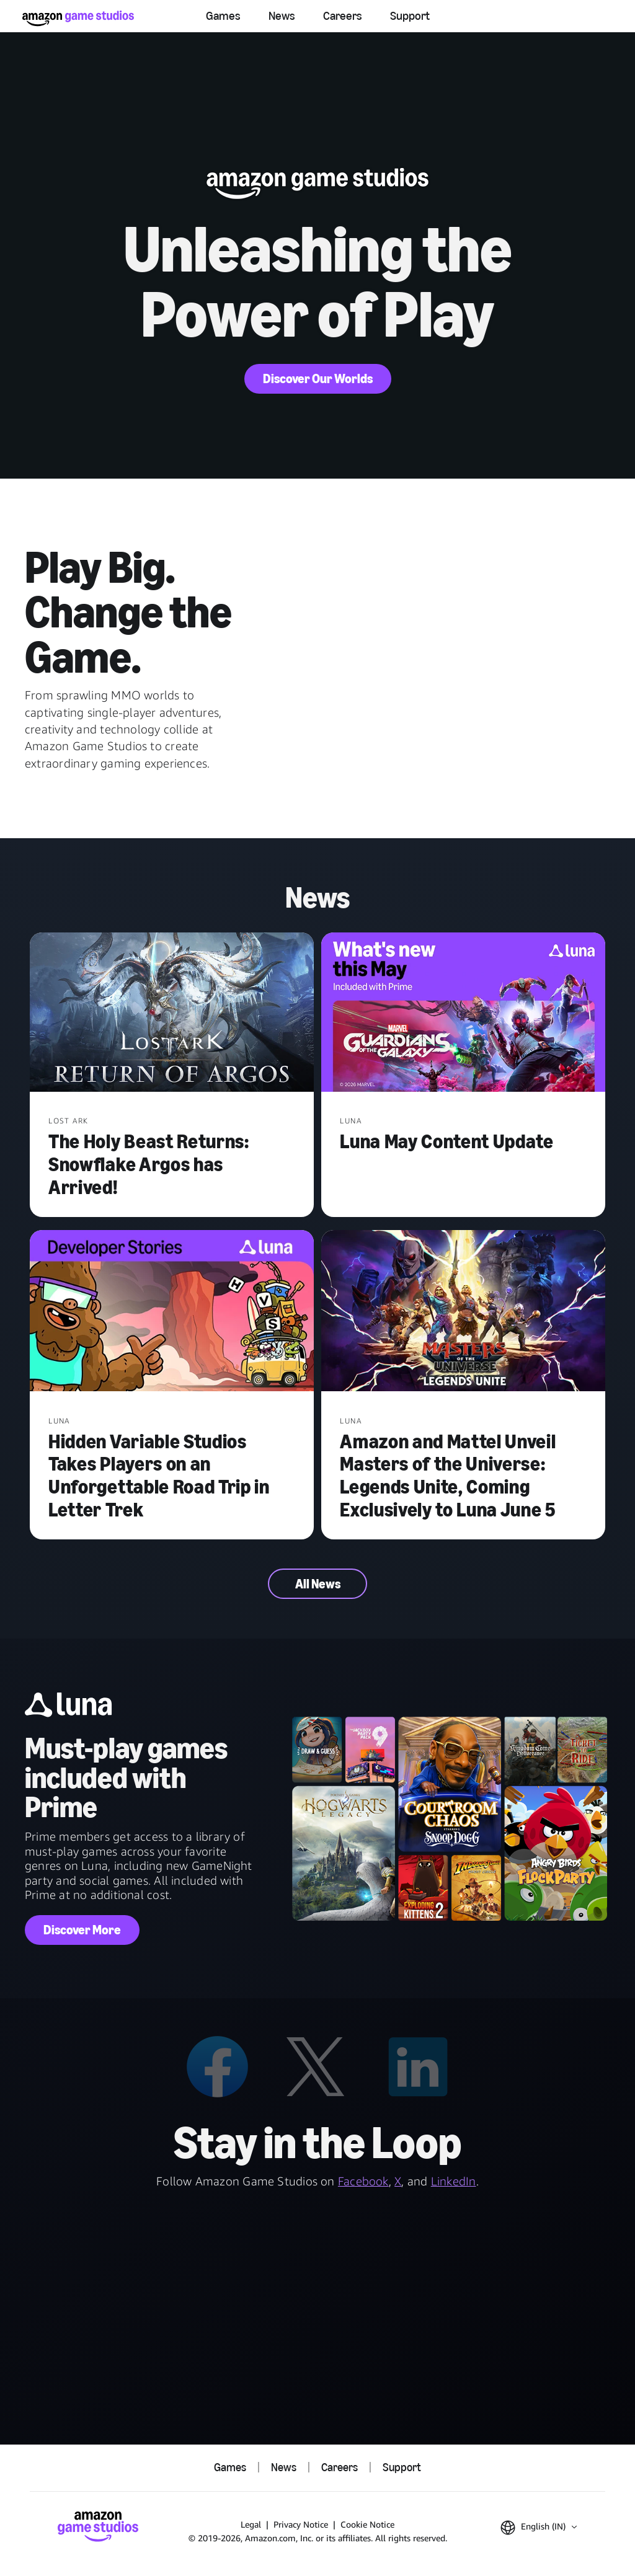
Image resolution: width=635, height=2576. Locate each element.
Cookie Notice (367, 2524)
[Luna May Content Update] (463, 1013)
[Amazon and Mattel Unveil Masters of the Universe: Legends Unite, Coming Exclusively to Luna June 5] (463, 1312)
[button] (538, 2527)
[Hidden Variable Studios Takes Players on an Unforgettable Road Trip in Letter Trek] (172, 1312)
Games (223, 16)
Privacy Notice (300, 2524)
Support (410, 16)
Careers (342, 16)
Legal (251, 2524)
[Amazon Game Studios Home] (78, 18)
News (282, 16)
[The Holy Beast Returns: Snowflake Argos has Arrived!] (172, 1013)
